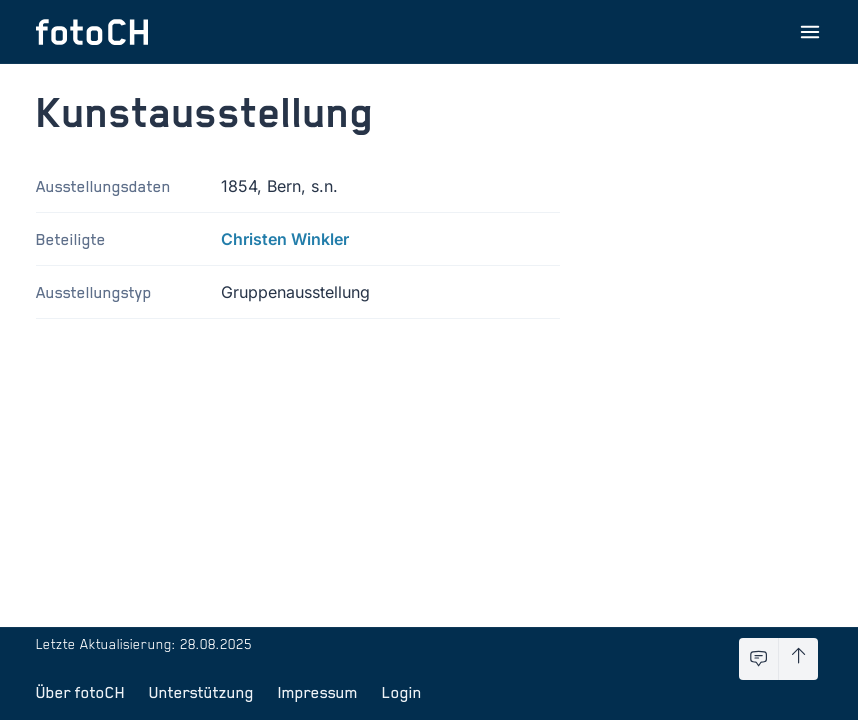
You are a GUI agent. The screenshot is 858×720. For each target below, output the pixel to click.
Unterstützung (201, 692)
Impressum (318, 692)
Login (402, 692)
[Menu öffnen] (810, 32)
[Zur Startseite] (92, 32)
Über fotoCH (80, 692)
